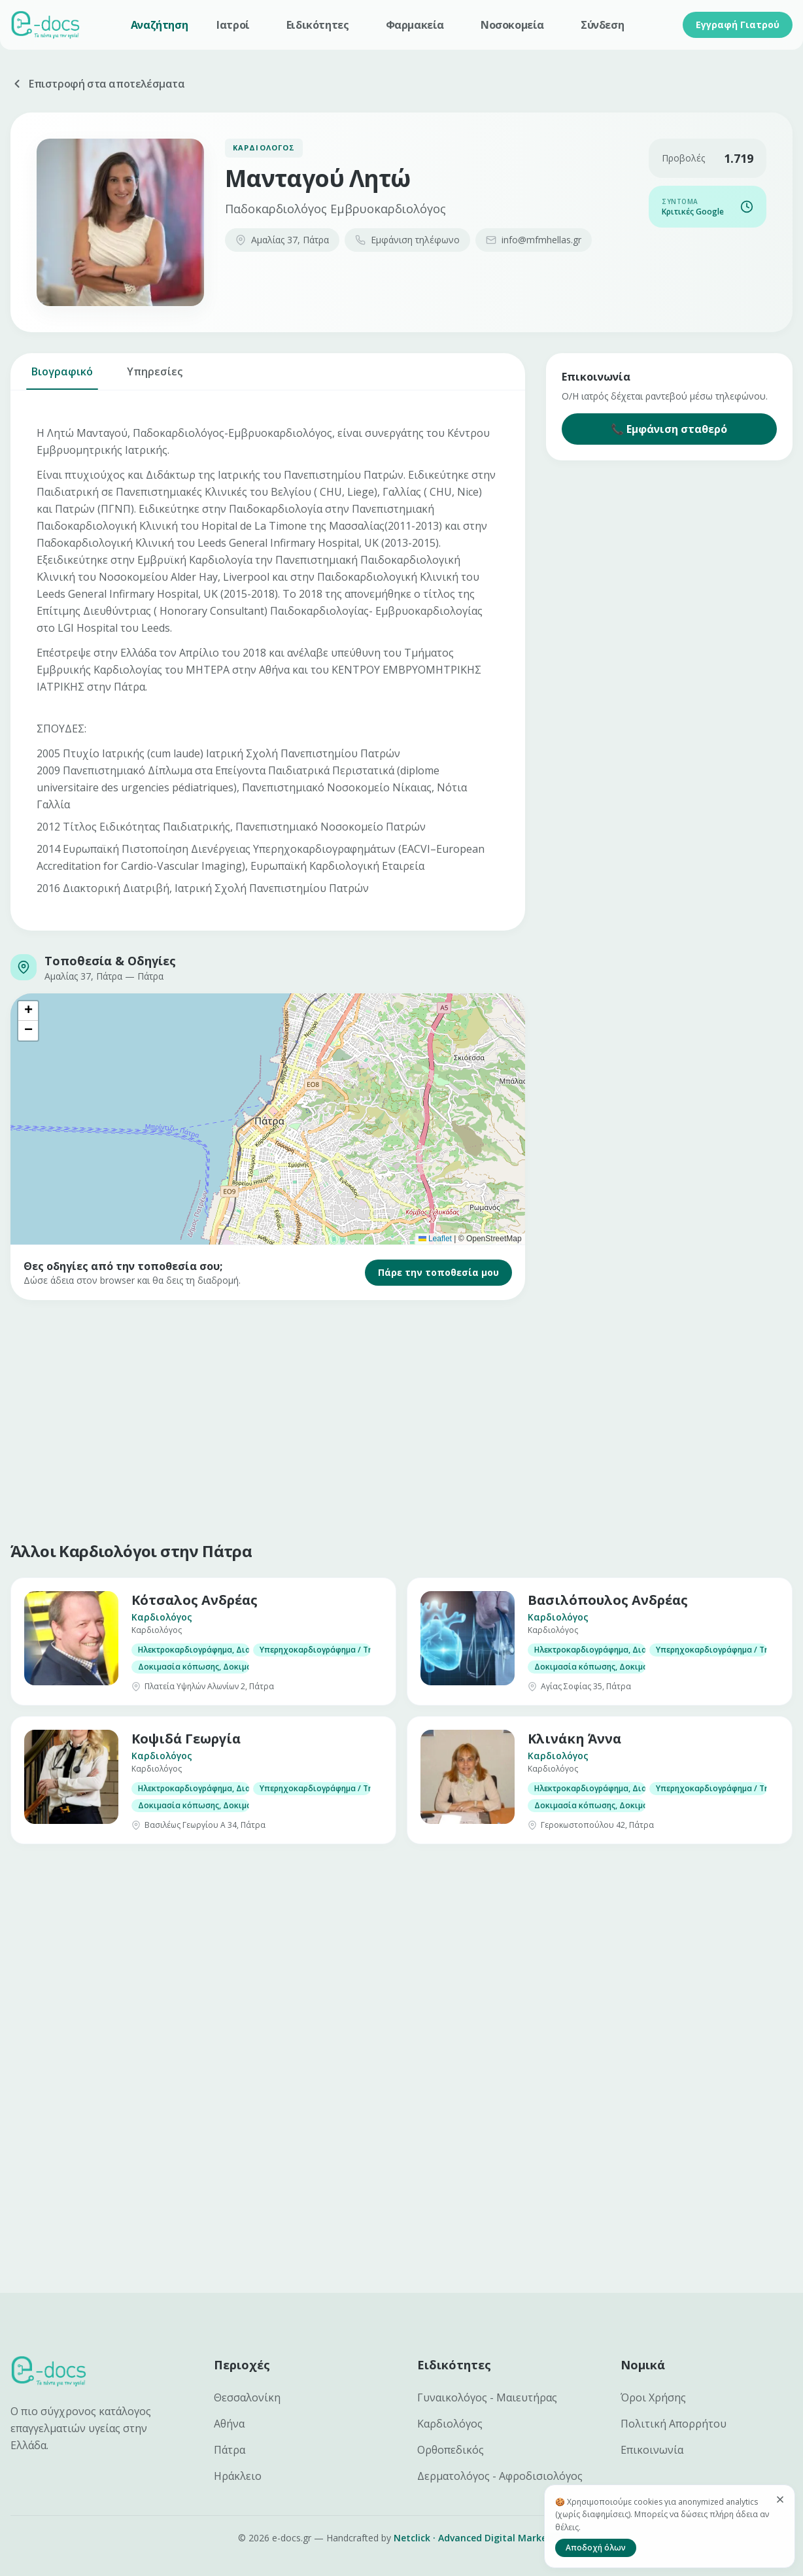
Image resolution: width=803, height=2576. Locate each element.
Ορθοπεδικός (450, 2450)
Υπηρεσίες (155, 377)
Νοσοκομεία (512, 25)
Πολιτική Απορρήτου (673, 2423)
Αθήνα (229, 2423)
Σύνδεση (602, 25)
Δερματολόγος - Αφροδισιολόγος (500, 2476)
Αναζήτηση (159, 25)
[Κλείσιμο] (780, 2499)
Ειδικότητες (317, 25)
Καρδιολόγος (450, 2423)
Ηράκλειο (238, 2476)
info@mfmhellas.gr (533, 239)
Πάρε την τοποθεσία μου (438, 1272)
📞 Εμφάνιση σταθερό (669, 429)
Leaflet (435, 1238)
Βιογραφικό (62, 377)
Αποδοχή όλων (596, 2547)
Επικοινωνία (652, 2450)
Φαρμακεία (415, 25)
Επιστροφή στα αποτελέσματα (97, 84)
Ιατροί (233, 25)
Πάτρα (229, 2450)
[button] (28, 1011)
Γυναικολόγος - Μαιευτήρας (487, 2397)
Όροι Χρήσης (653, 2397)
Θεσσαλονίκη (247, 2397)
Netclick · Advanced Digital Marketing (480, 2538)
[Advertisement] (401, 1417)
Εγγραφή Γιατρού (737, 24)
